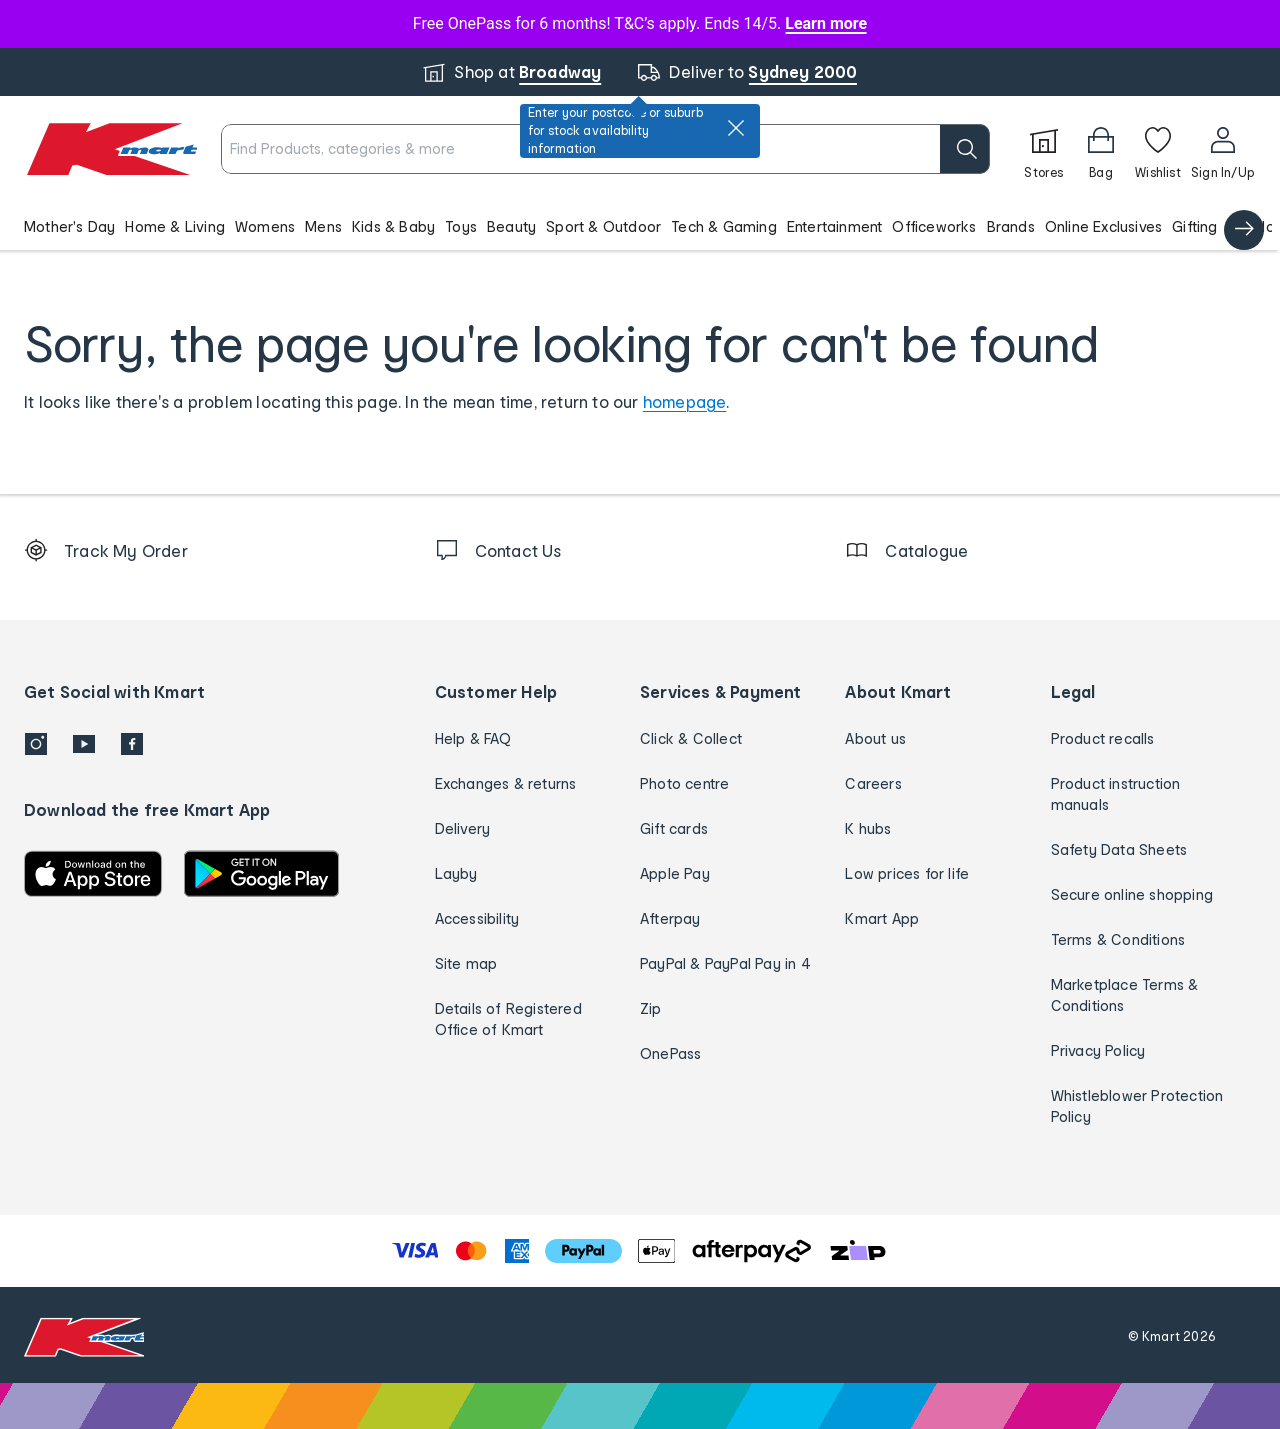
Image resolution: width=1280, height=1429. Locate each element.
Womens (265, 226)
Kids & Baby (393, 226)
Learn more (826, 23)
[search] (965, 149)
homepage (685, 401)
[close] (736, 128)
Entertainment (835, 226)
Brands (1011, 226)
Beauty (511, 226)
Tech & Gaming (724, 226)
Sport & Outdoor (603, 226)
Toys (461, 226)
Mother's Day (69, 226)
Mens (323, 226)
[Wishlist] (1158, 149)
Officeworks (934, 226)
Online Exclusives (1103, 226)
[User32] (1222, 149)
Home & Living (175, 226)
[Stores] (1044, 149)
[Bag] (1101, 149)
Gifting (1194, 226)
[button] (640, 226)
